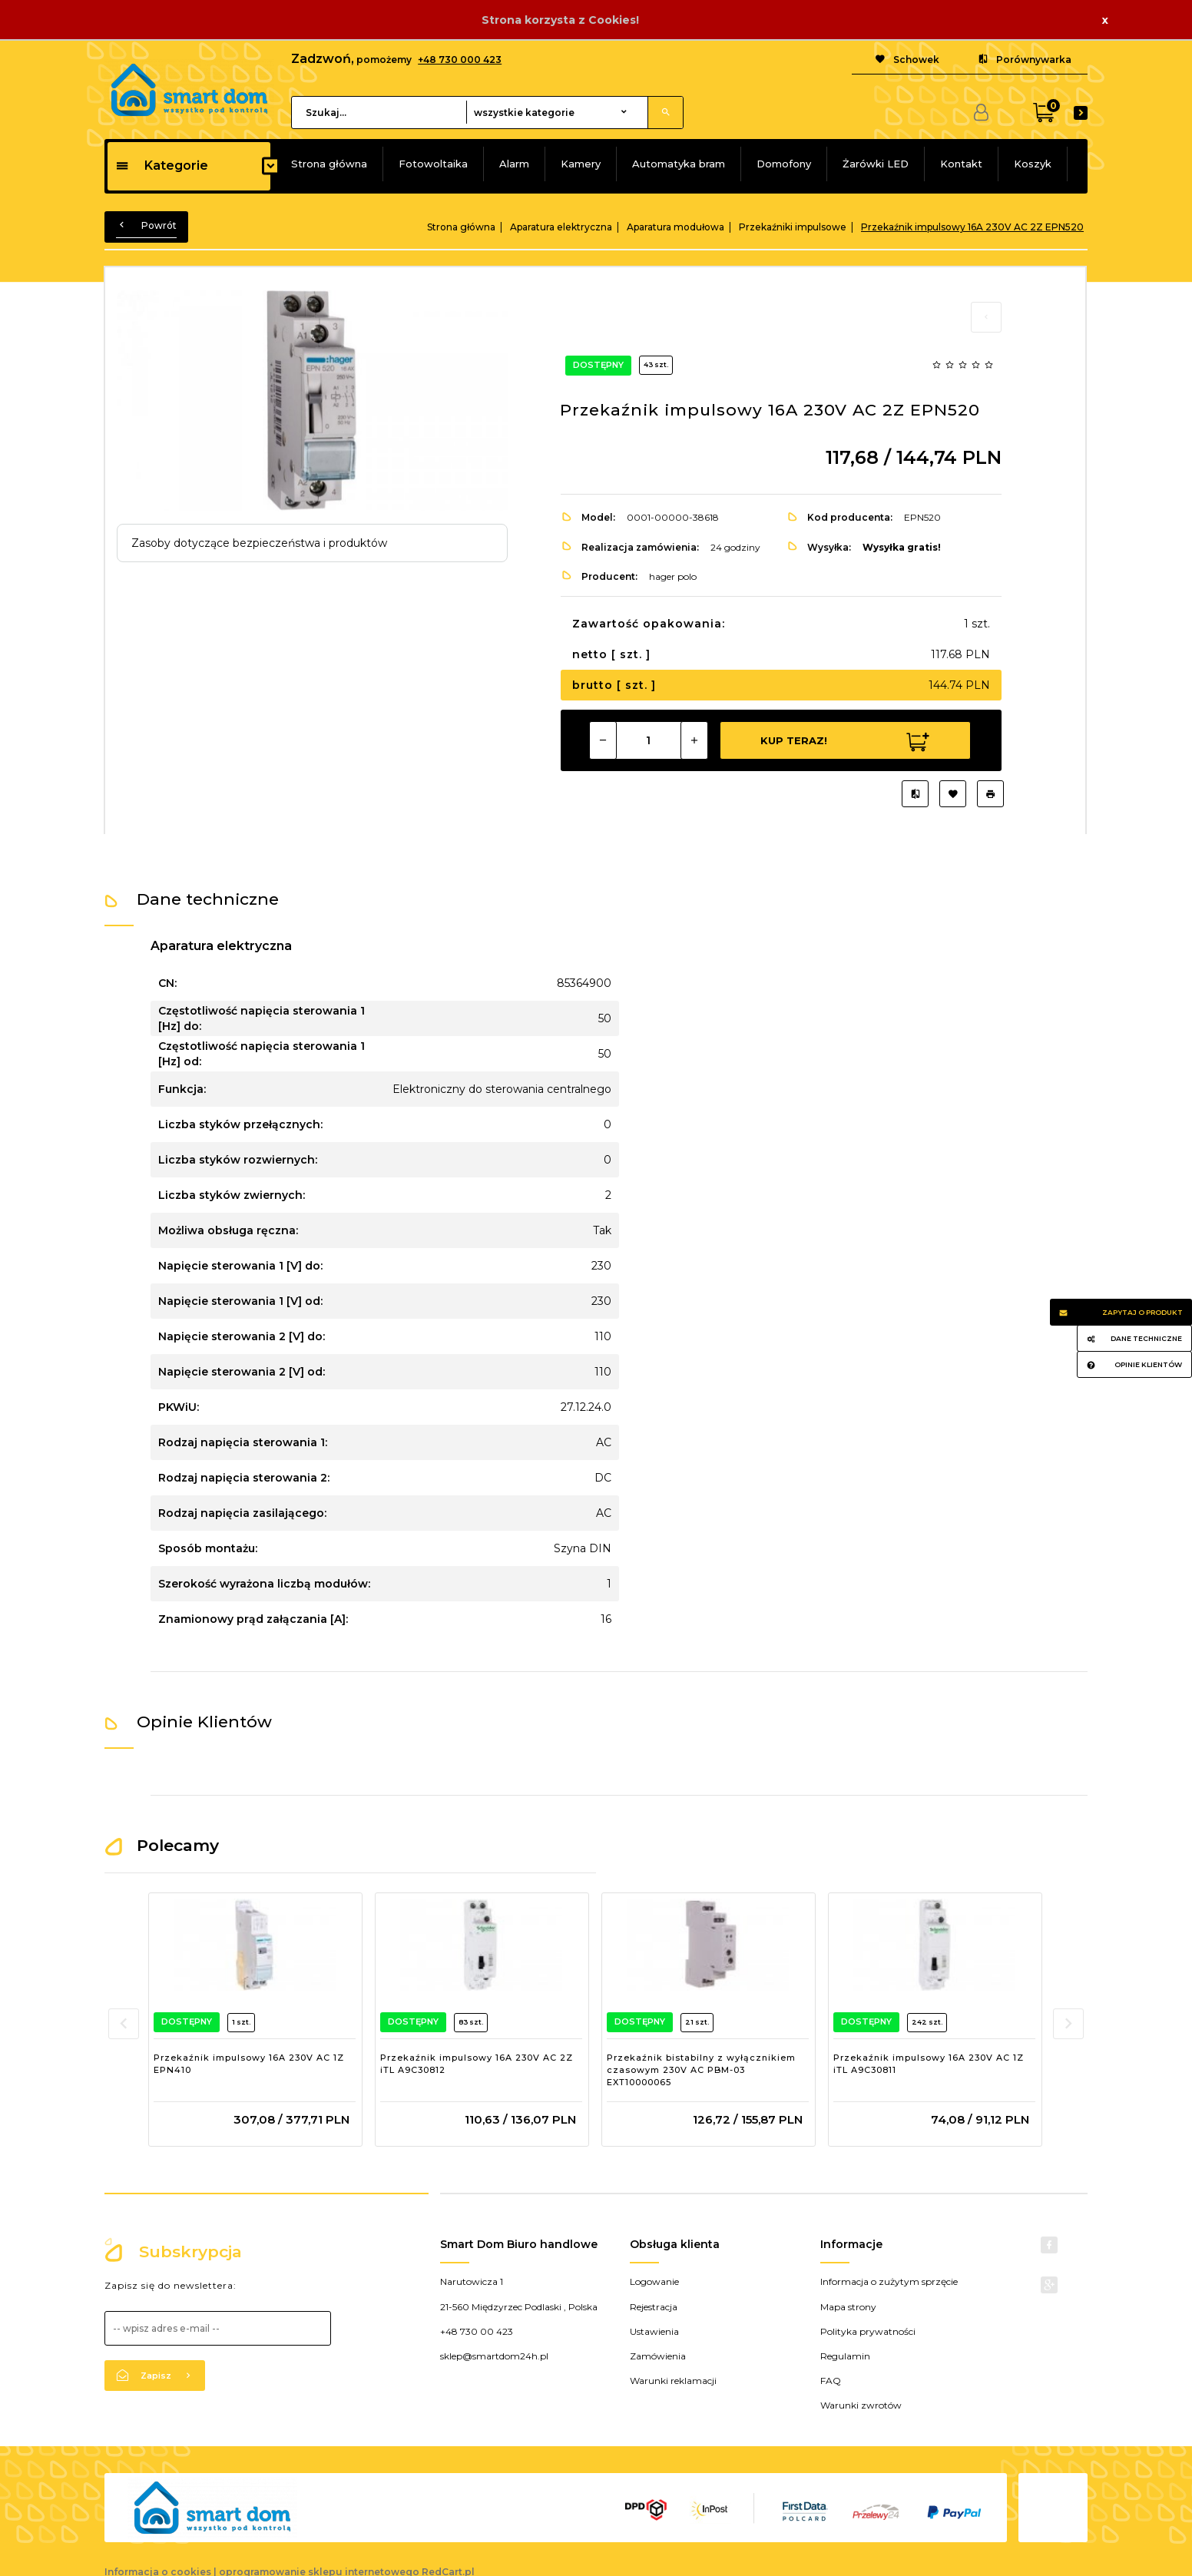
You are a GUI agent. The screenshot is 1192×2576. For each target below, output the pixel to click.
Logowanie (654, 2281)
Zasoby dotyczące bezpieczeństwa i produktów (259, 543)
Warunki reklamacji (673, 2380)
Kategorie (161, 165)
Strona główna (329, 163)
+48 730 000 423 (460, 59)
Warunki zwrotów (861, 2405)
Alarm (514, 163)
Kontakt (961, 163)
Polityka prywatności (868, 2331)
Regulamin (845, 2356)
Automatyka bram (678, 163)
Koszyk (1032, 163)
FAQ (830, 2380)
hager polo (673, 576)
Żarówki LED (876, 163)
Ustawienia (654, 2331)
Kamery (581, 163)
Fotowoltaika (433, 163)
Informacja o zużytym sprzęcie (889, 2281)
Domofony (784, 163)
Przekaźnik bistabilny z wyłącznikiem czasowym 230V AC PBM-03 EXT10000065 (701, 2069)
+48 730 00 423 (476, 2331)
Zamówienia (658, 2356)
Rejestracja (653, 2307)
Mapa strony (848, 2307)
